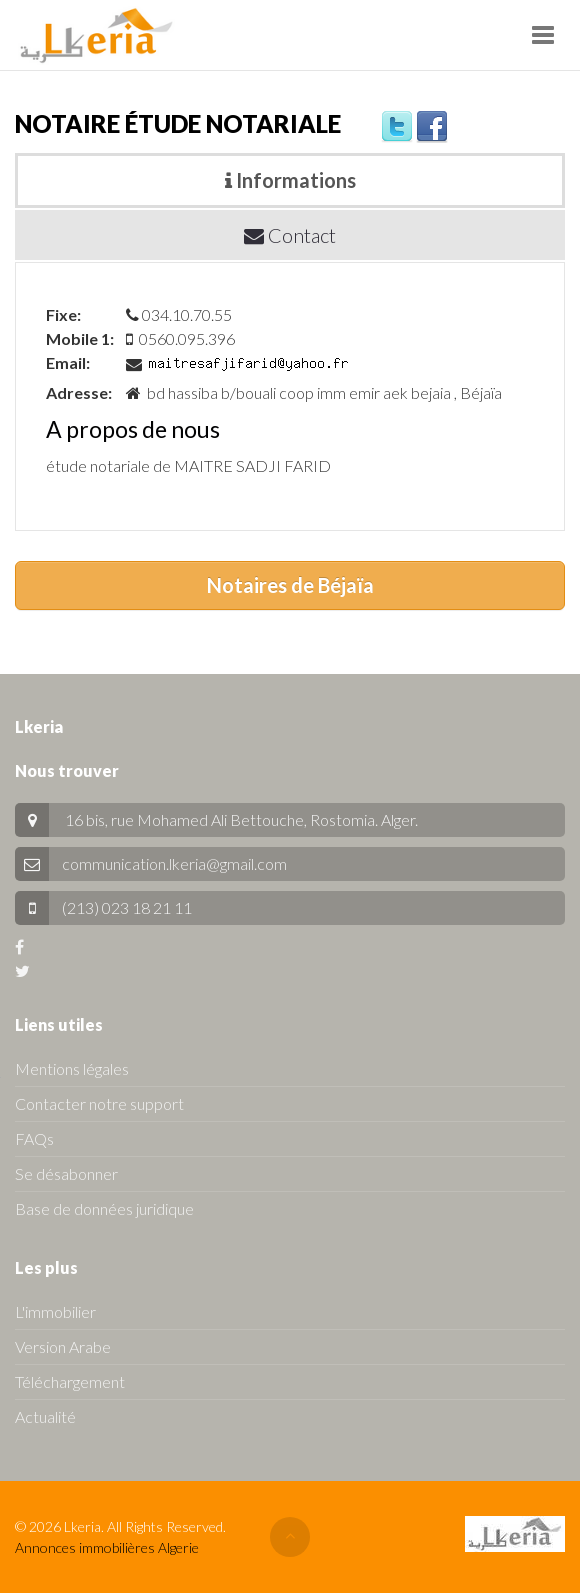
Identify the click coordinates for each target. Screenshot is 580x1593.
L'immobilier (55, 1311)
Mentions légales (72, 1068)
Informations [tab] (290, 180)
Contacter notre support (99, 1103)
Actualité (45, 1416)
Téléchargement (70, 1381)
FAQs (34, 1138)
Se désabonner (66, 1173)
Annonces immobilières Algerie (107, 1547)
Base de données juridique (104, 1208)
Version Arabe (63, 1346)
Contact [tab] (290, 235)
